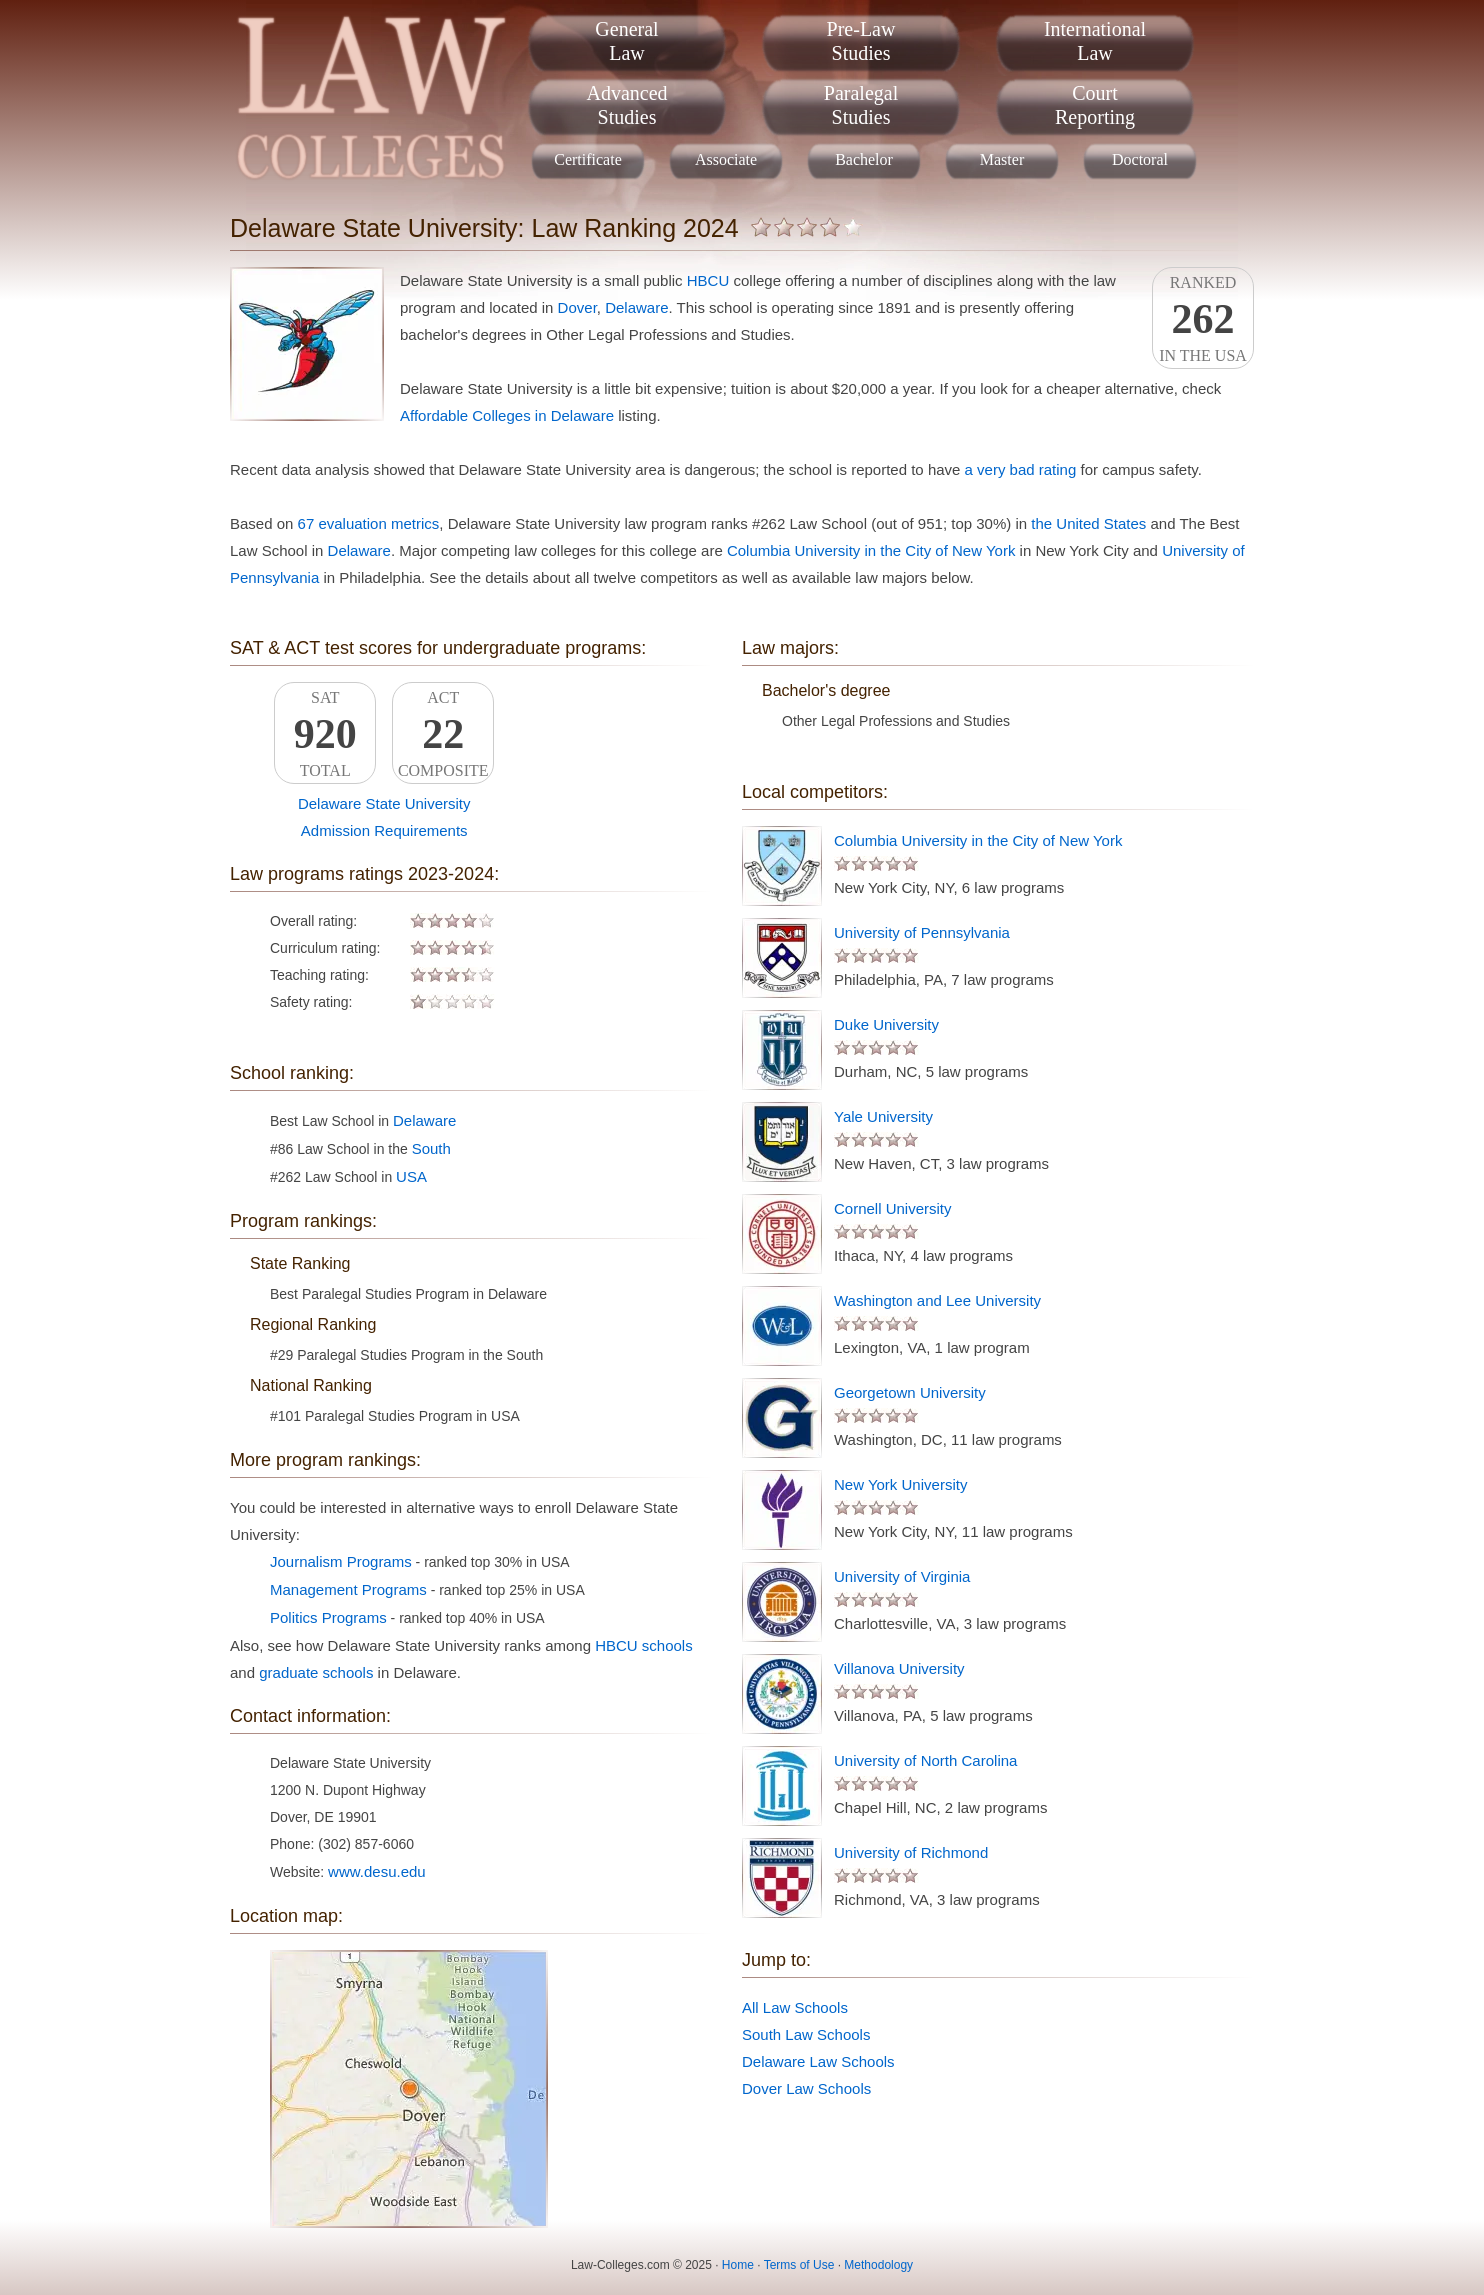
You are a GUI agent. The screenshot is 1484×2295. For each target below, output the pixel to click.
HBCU (708, 280)
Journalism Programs (341, 1561)
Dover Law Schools (806, 2088)
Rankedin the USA (1203, 319)
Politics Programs (328, 1617)
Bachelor (864, 159)
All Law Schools (795, 2007)
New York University (900, 1484)
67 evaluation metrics (369, 523)
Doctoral (1140, 159)
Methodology (878, 2265)
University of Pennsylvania (922, 932)
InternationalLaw (1095, 41)
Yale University (883, 1116)
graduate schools (316, 1672)
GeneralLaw (626, 41)
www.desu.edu (377, 1871)
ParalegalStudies (861, 105)
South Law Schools (806, 2034)
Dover (577, 307)
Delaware (636, 307)
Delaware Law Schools (818, 2061)
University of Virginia (902, 1576)
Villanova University (899, 1668)
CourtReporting (1095, 105)
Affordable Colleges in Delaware (507, 415)
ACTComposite (443, 734)
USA (411, 1176)
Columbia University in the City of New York (871, 550)
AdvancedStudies (626, 105)
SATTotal (325, 734)
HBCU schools (644, 1645)
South (431, 1148)
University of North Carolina (925, 1760)
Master (1002, 159)
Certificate (588, 159)
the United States (1088, 523)
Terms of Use (799, 2265)
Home (738, 2265)
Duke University (886, 1024)
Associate (726, 159)
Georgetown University (910, 1392)
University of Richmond (911, 1852)
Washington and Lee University (937, 1300)
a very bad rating (1021, 469)
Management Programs (348, 1589)
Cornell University (893, 1208)
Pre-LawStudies (861, 41)
